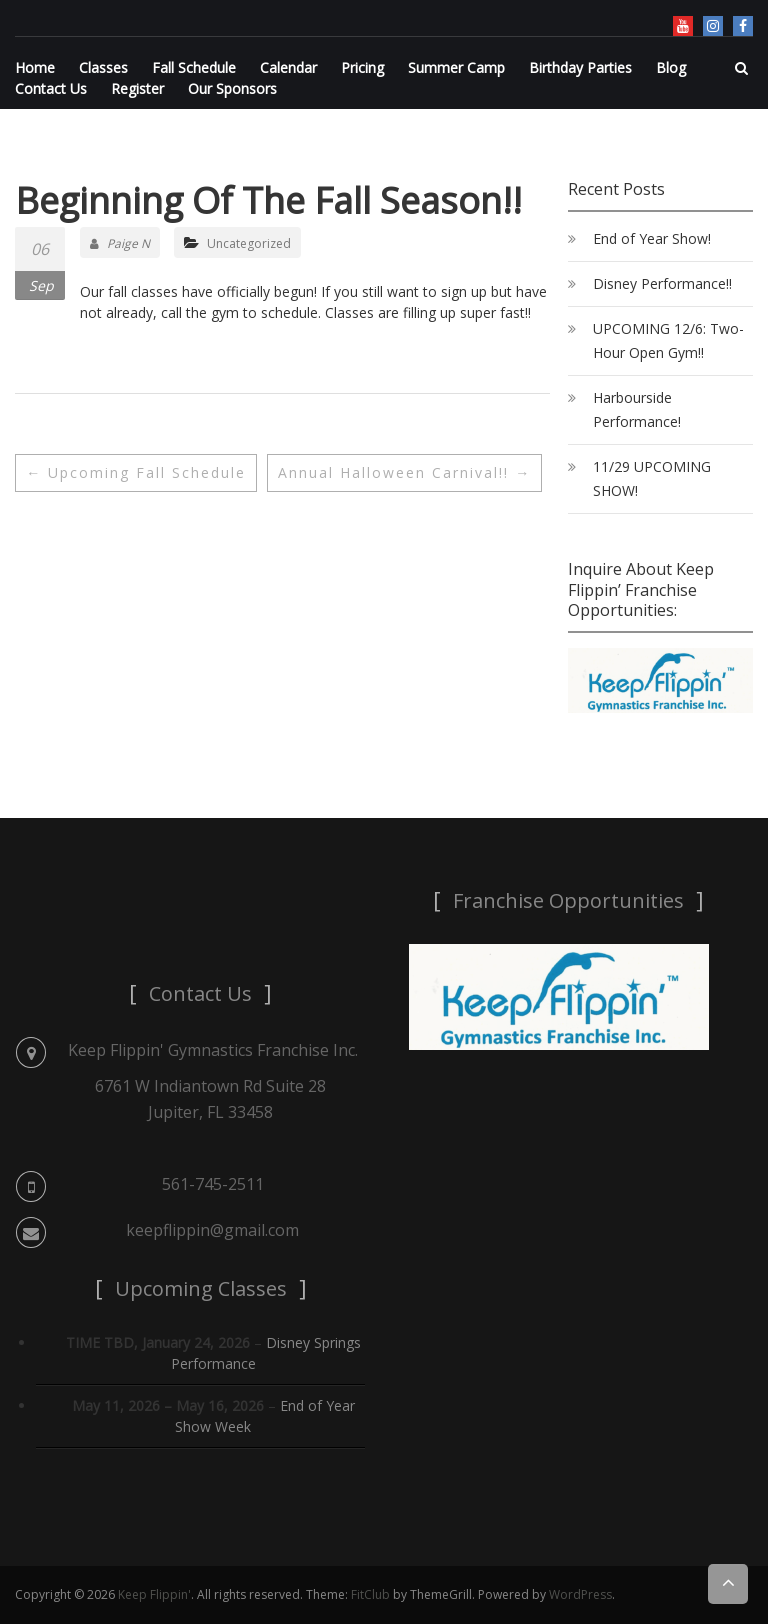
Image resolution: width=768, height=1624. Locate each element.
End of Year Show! (652, 238)
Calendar (288, 67)
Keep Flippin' (154, 1594)
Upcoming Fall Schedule (136, 472)
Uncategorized (249, 243)
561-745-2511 (213, 1184)
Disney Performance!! (662, 283)
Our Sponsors (232, 88)
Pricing (362, 67)
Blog (671, 67)
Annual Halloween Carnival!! (404, 472)
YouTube (683, 26)
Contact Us (51, 88)
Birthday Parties (580, 67)
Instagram (713, 26)
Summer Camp (456, 67)
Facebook (743, 26)
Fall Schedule (194, 67)
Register (137, 88)
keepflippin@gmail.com (212, 1230)
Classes (103, 67)
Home (35, 67)
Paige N (120, 243)
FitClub (370, 1594)
